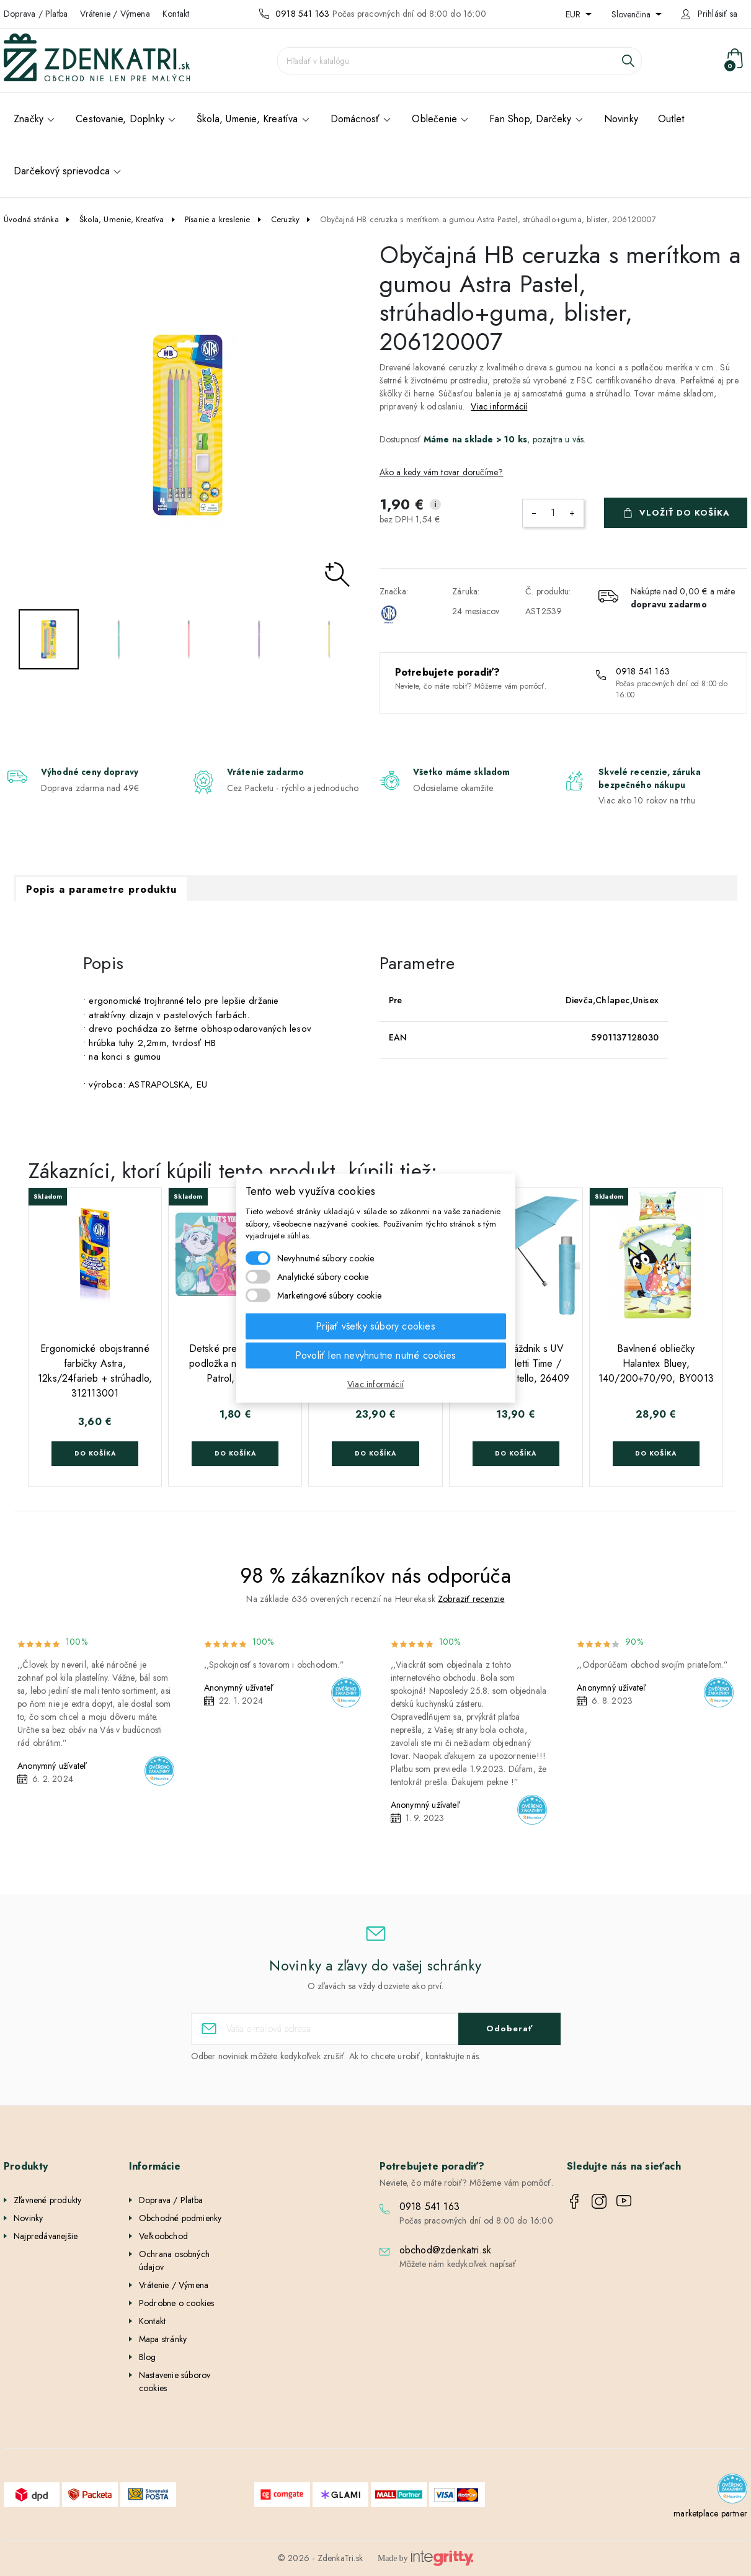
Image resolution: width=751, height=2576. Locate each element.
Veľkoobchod (163, 2236)
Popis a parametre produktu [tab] (101, 889)
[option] (188, 425)
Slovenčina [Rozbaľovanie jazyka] (632, 14)
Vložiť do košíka (684, 513)
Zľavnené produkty (47, 2200)
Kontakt (175, 13)
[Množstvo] (553, 513)
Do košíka (95, 1453)
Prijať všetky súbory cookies (375, 1325)
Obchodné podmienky (180, 2218)
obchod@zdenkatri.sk (445, 2250)
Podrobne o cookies (177, 2303)
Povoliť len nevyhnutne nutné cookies (375, 1355)
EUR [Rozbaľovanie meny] (574, 14)
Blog (147, 2357)
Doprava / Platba (36, 13)
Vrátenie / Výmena (114, 13)
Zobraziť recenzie (471, 1599)
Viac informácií (499, 406)
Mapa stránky (163, 2339)
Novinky (28, 2218)
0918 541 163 (302, 13)
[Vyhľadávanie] (459, 60)
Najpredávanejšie (46, 2236)
